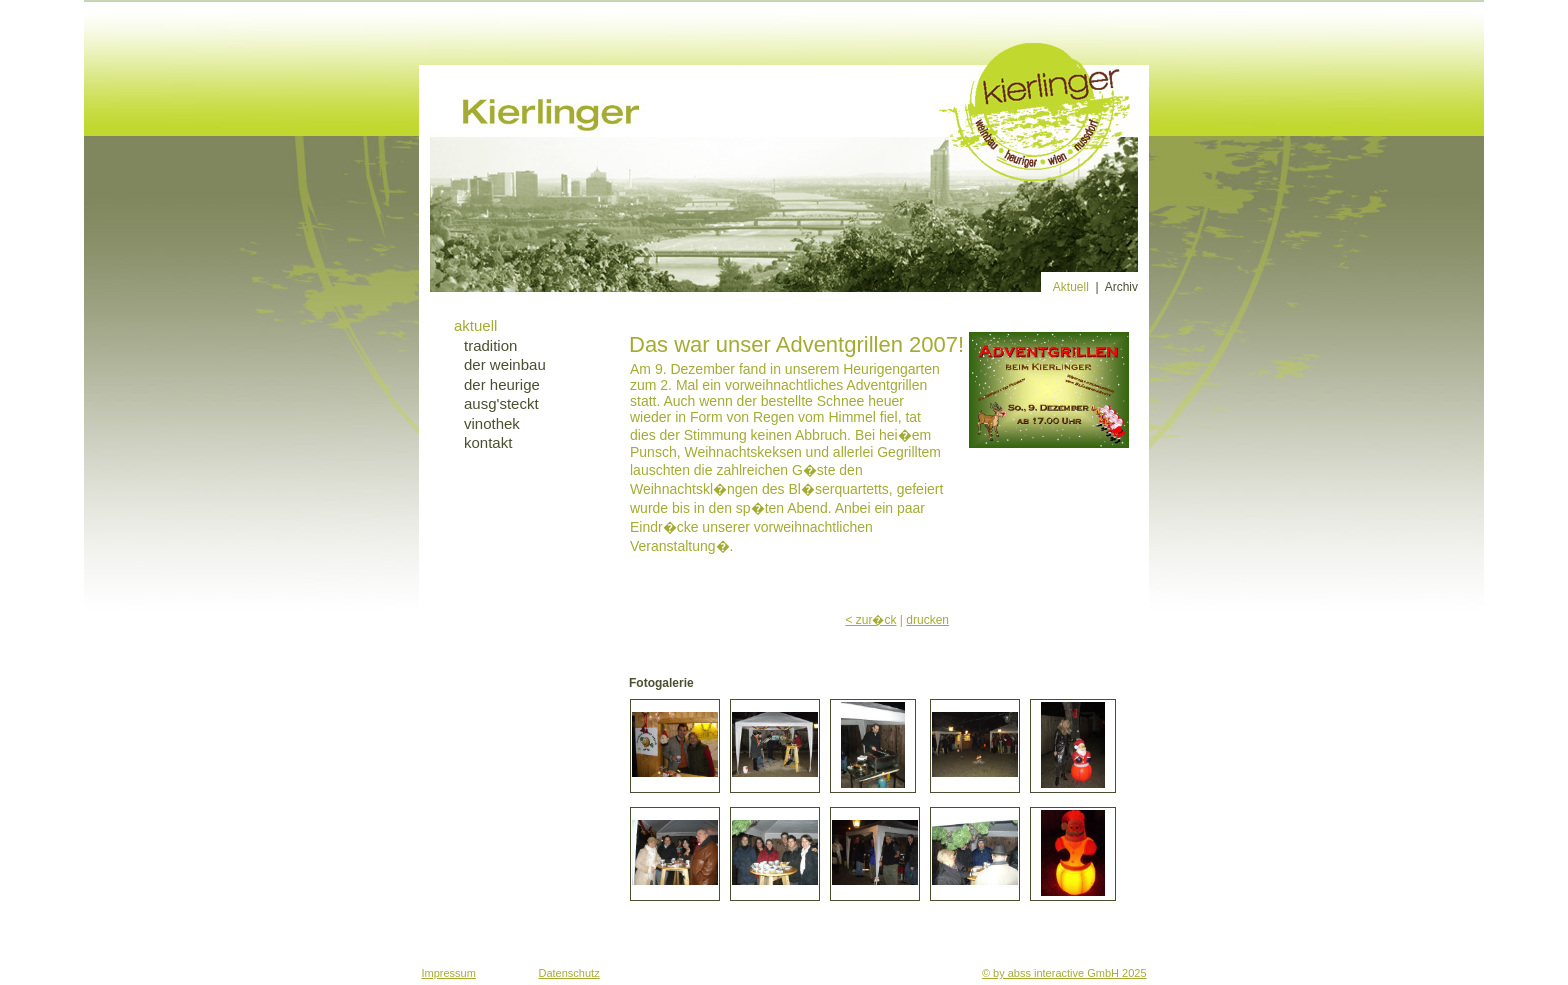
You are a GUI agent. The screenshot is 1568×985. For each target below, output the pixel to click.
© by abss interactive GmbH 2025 (1064, 973)
